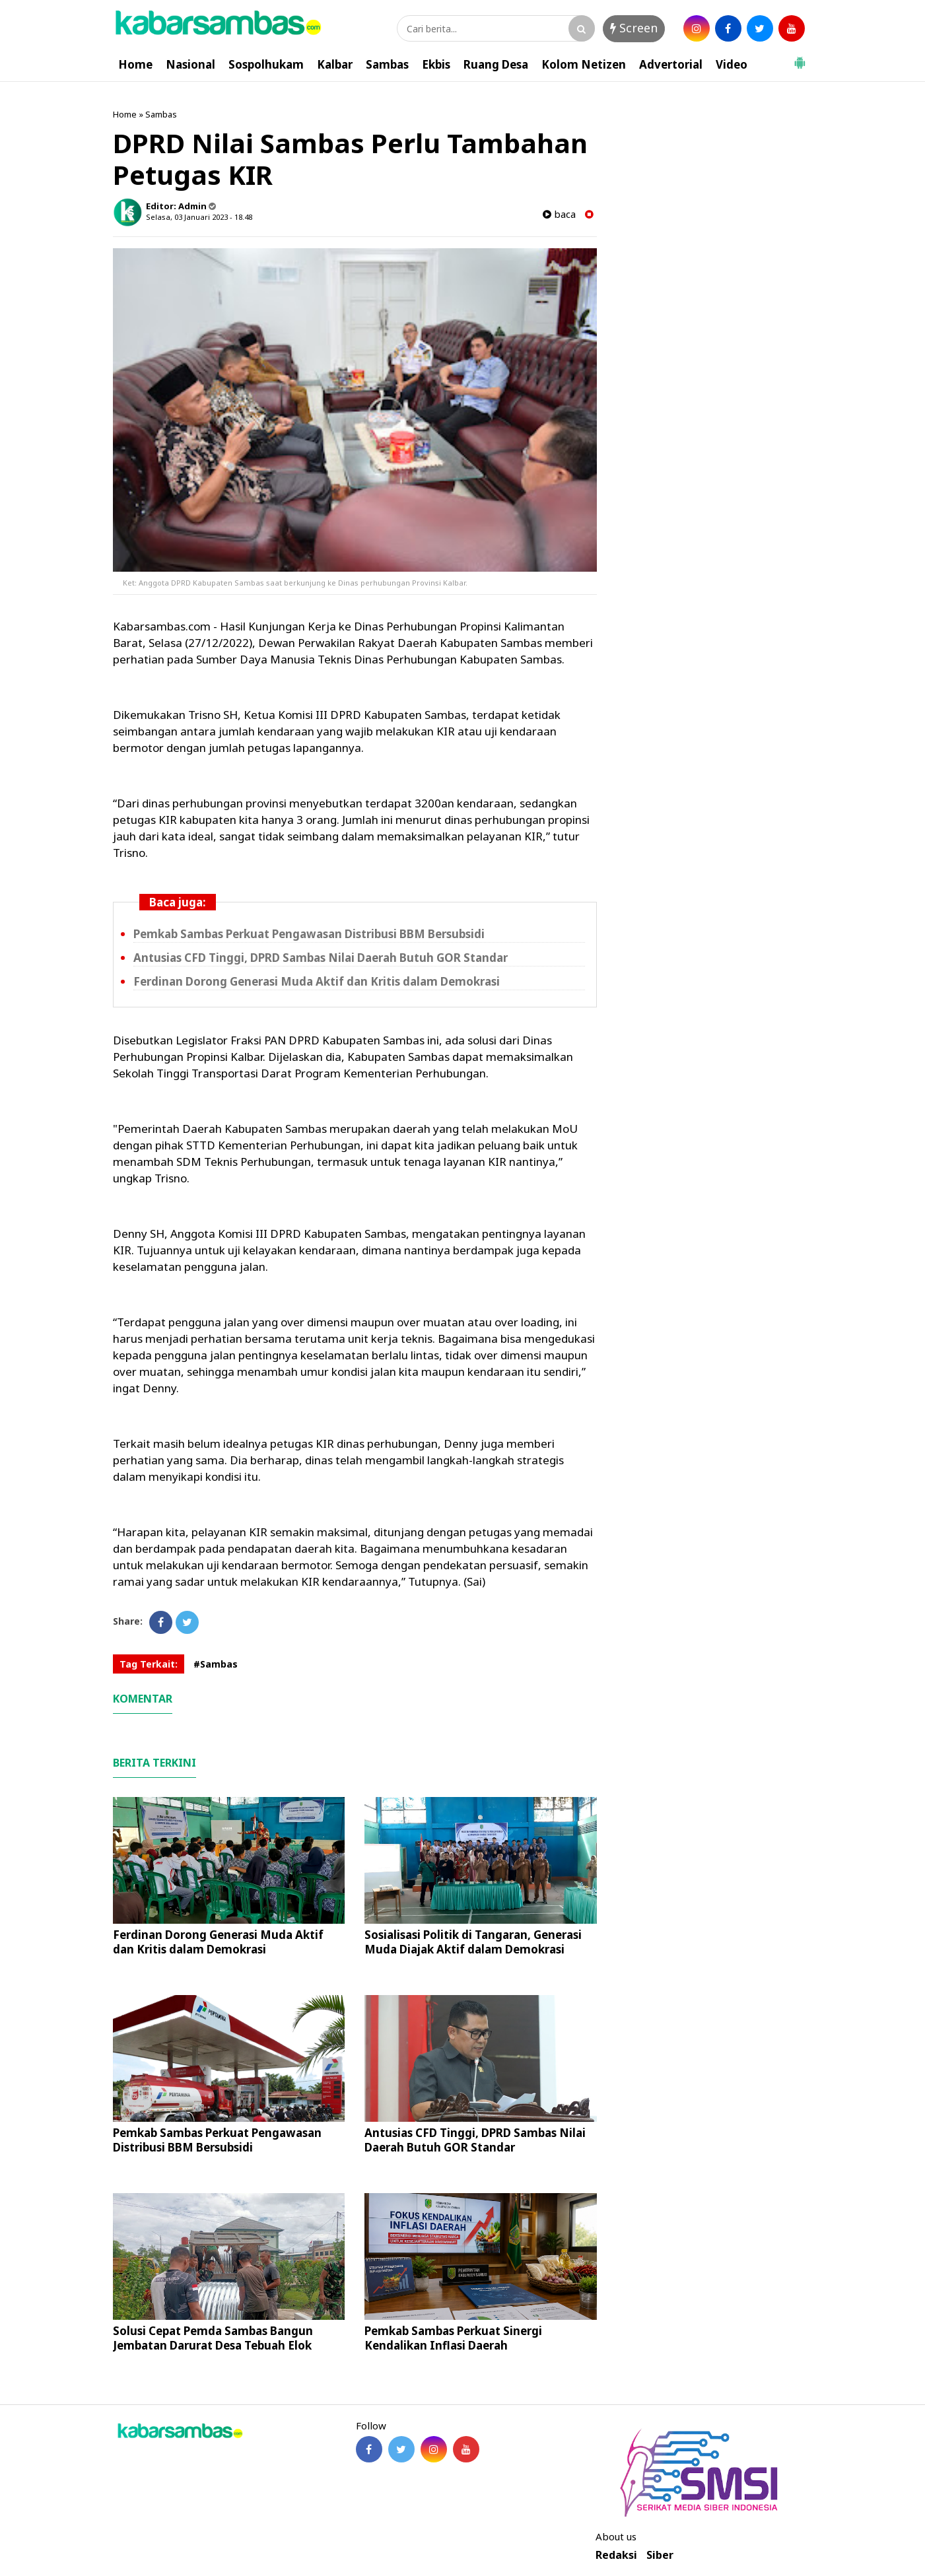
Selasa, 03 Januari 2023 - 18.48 (199, 217)
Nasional (190, 64)
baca (559, 214)
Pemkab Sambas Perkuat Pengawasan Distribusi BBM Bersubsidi (309, 933)
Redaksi (616, 2555)
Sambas (387, 64)
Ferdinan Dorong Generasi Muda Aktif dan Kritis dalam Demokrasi (316, 981)
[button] (799, 57)
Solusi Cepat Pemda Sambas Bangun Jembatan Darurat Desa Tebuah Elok (213, 2338)
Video (731, 64)
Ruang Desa (495, 64)
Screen (634, 28)
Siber (659, 2555)
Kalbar (335, 64)
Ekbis (436, 64)
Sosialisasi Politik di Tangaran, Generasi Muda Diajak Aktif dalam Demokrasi (473, 1942)
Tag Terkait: (149, 1664)
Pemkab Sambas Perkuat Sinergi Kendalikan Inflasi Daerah (453, 2338)
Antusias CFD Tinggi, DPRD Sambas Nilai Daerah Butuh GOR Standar (320, 957)
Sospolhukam (266, 64)
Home (135, 64)
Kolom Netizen (583, 64)
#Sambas (215, 1664)
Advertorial (670, 64)
